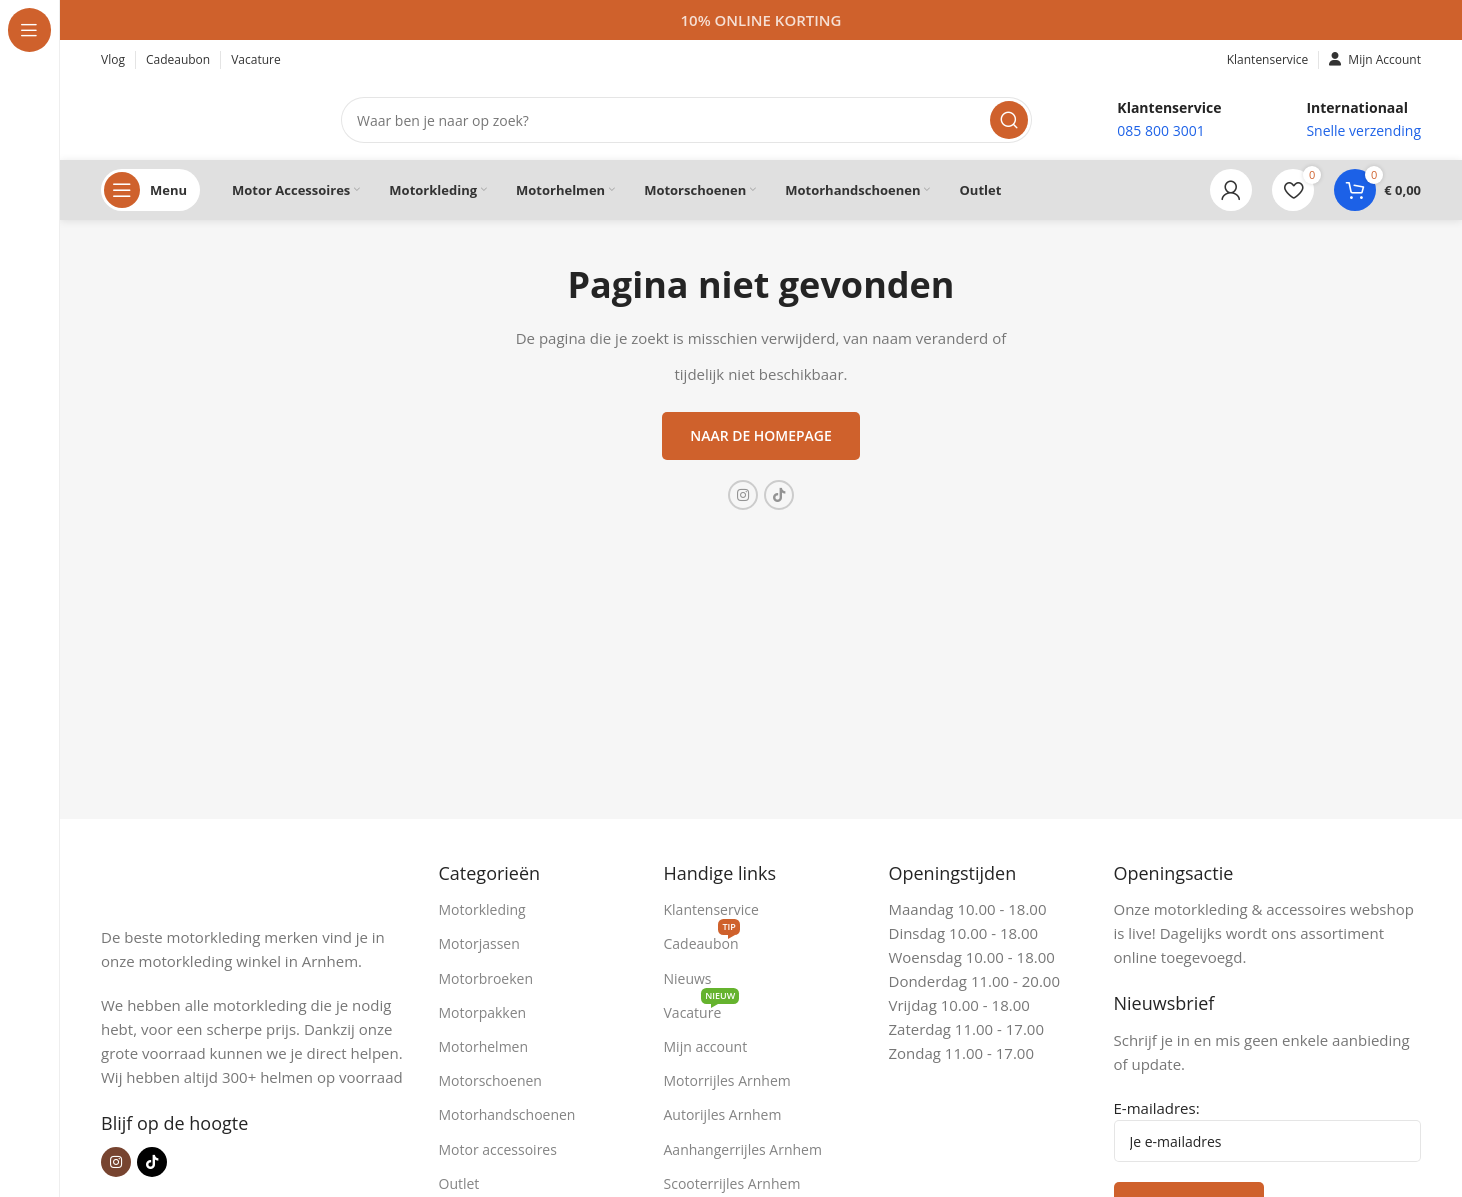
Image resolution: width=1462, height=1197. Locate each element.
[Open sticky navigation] (150, 190)
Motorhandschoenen (507, 1114)
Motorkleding (482, 909)
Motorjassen (479, 943)
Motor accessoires (498, 1149)
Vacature (702, 1009)
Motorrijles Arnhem (727, 1080)
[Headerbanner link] (761, 20)
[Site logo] (201, 118)
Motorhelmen (484, 1046)
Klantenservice (711, 909)
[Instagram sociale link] (743, 495)
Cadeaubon (702, 940)
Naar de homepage (761, 435)
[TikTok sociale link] (779, 495)
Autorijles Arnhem (723, 1114)
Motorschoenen (490, 1080)
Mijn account (706, 1046)
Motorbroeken (486, 978)
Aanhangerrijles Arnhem (743, 1149)
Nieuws (688, 978)
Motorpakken (483, 1012)
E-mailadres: (1268, 1130)
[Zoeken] (686, 120)
